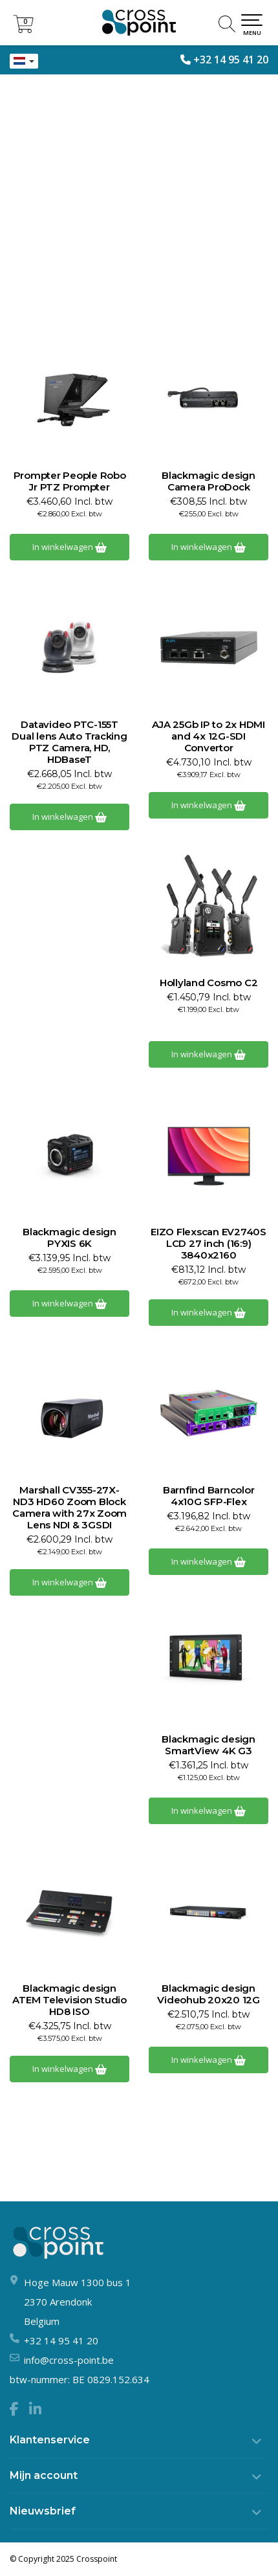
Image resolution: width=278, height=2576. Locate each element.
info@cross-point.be (69, 2359)
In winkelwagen (69, 547)
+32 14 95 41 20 (230, 59)
